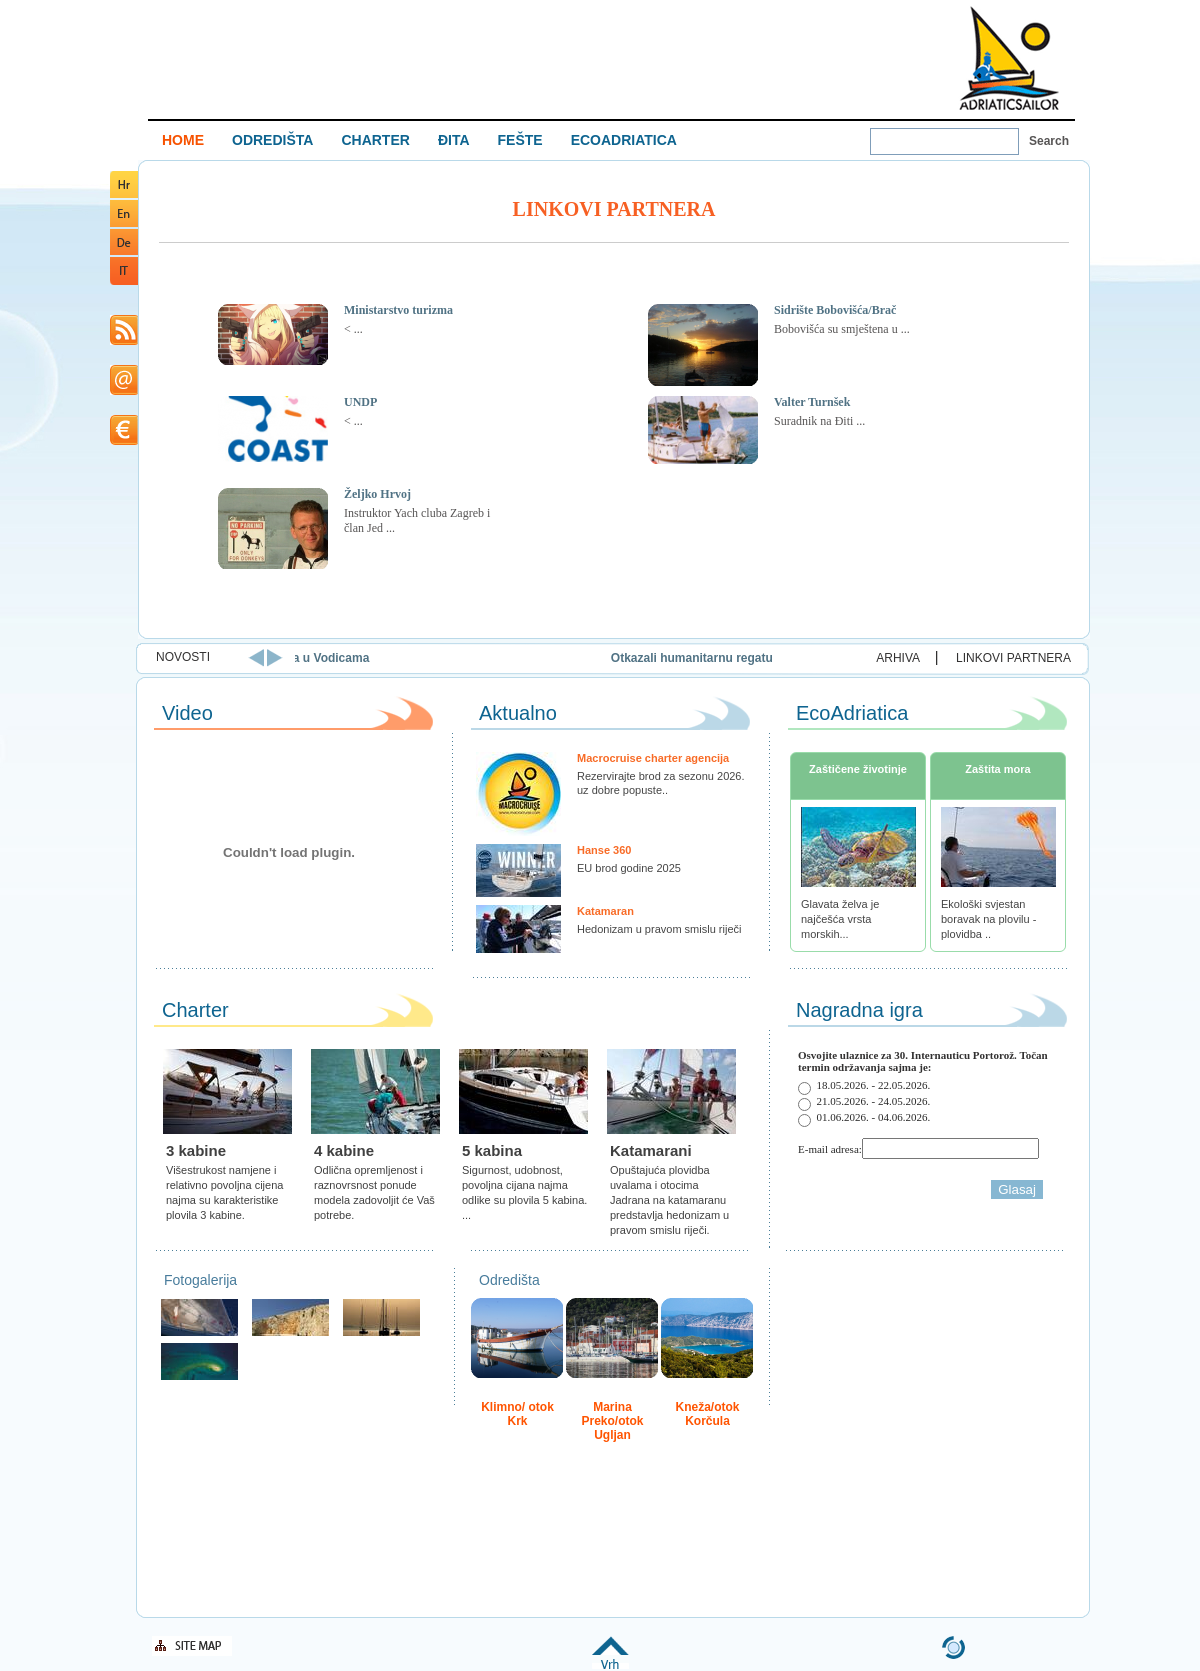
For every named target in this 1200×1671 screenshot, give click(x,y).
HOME (183, 140)
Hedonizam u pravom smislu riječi (659, 929)
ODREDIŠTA (272, 140)
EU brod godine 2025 (629, 868)
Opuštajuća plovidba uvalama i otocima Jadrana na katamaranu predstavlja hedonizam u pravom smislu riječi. (669, 1200)
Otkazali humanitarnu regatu (743, 658)
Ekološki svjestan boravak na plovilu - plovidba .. (988, 919)
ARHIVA (898, 658)
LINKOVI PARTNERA (1013, 658)
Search (1049, 141)
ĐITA (454, 140)
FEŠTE (520, 140)
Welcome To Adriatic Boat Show (1009, 57)
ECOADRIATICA (624, 140)
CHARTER (375, 140)
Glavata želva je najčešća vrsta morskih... (840, 919)
